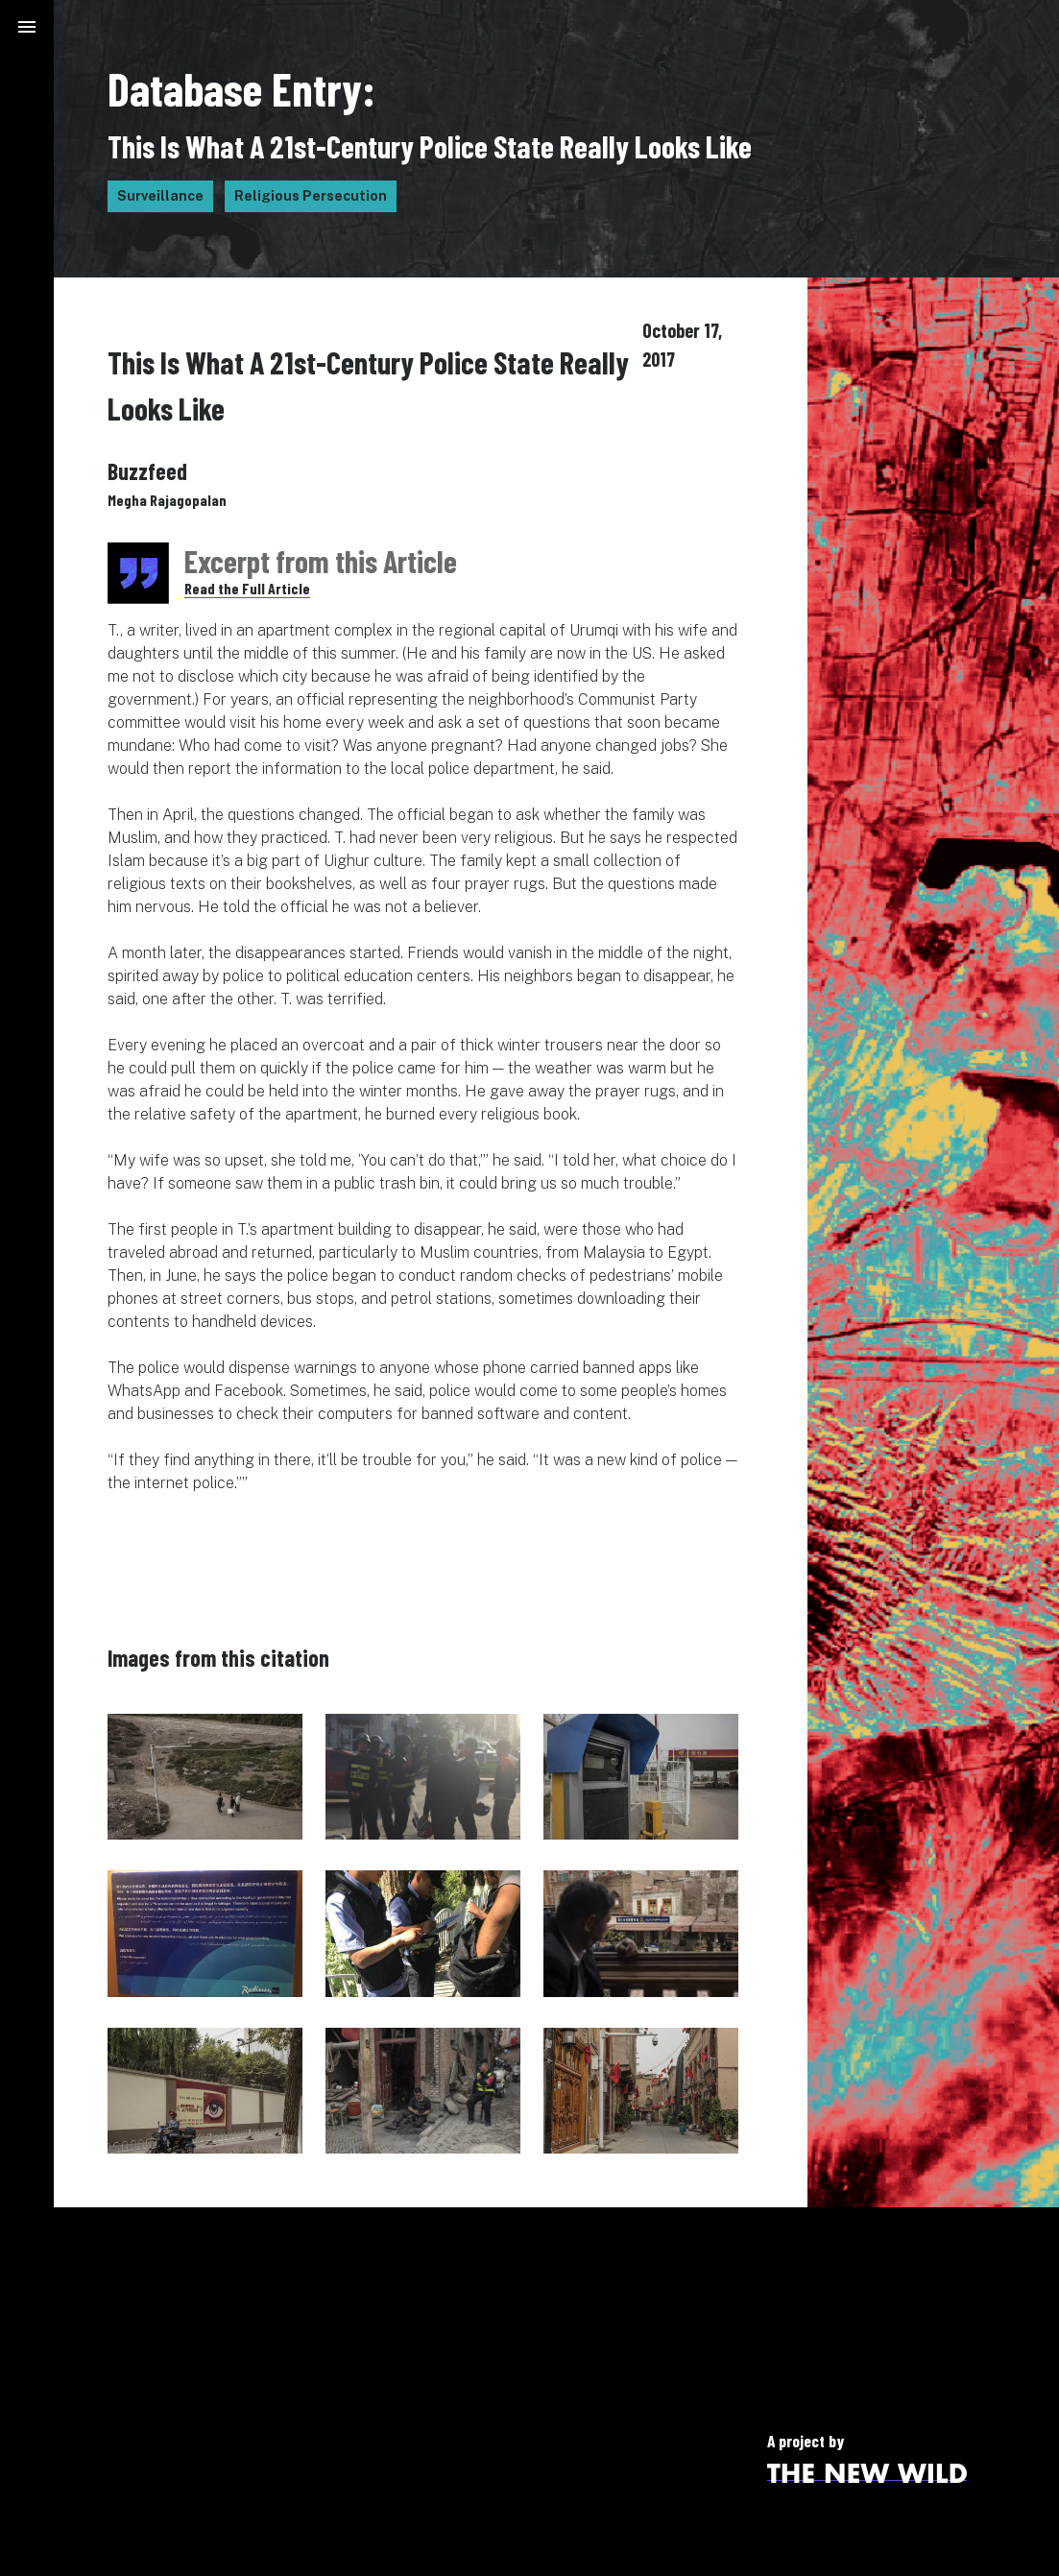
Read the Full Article (247, 588)
